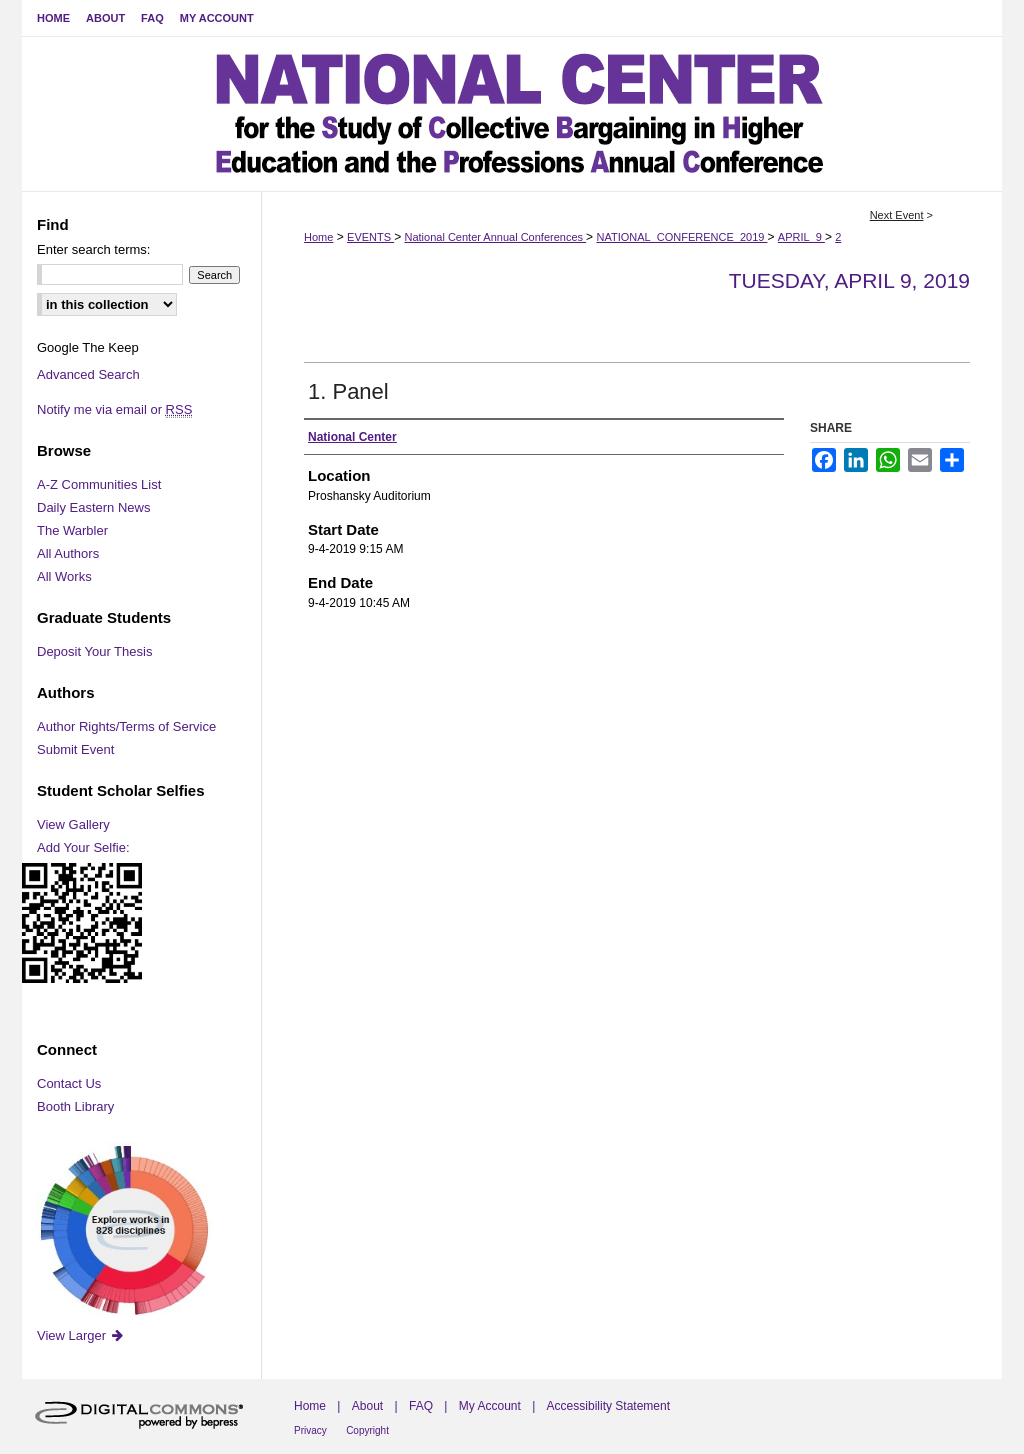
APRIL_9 (801, 237)
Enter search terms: (93, 249)
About (367, 1406)
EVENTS (370, 237)
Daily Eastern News (93, 507)
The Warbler (72, 530)
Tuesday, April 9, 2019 (849, 280)
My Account (490, 1406)
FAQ (421, 1406)
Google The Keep (88, 347)
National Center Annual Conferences (495, 237)
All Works (64, 576)
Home (318, 237)
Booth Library (75, 1106)
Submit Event (75, 749)
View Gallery (73, 824)
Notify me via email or (114, 409)
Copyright (367, 1430)
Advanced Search (88, 374)
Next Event (897, 215)
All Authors (68, 553)
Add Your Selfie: (83, 847)
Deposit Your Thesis (94, 651)
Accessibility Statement (608, 1406)
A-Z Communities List (99, 484)
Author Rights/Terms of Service (126, 726)
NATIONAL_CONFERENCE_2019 (681, 237)
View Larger (81, 1335)
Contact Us (69, 1083)
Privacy (310, 1430)
